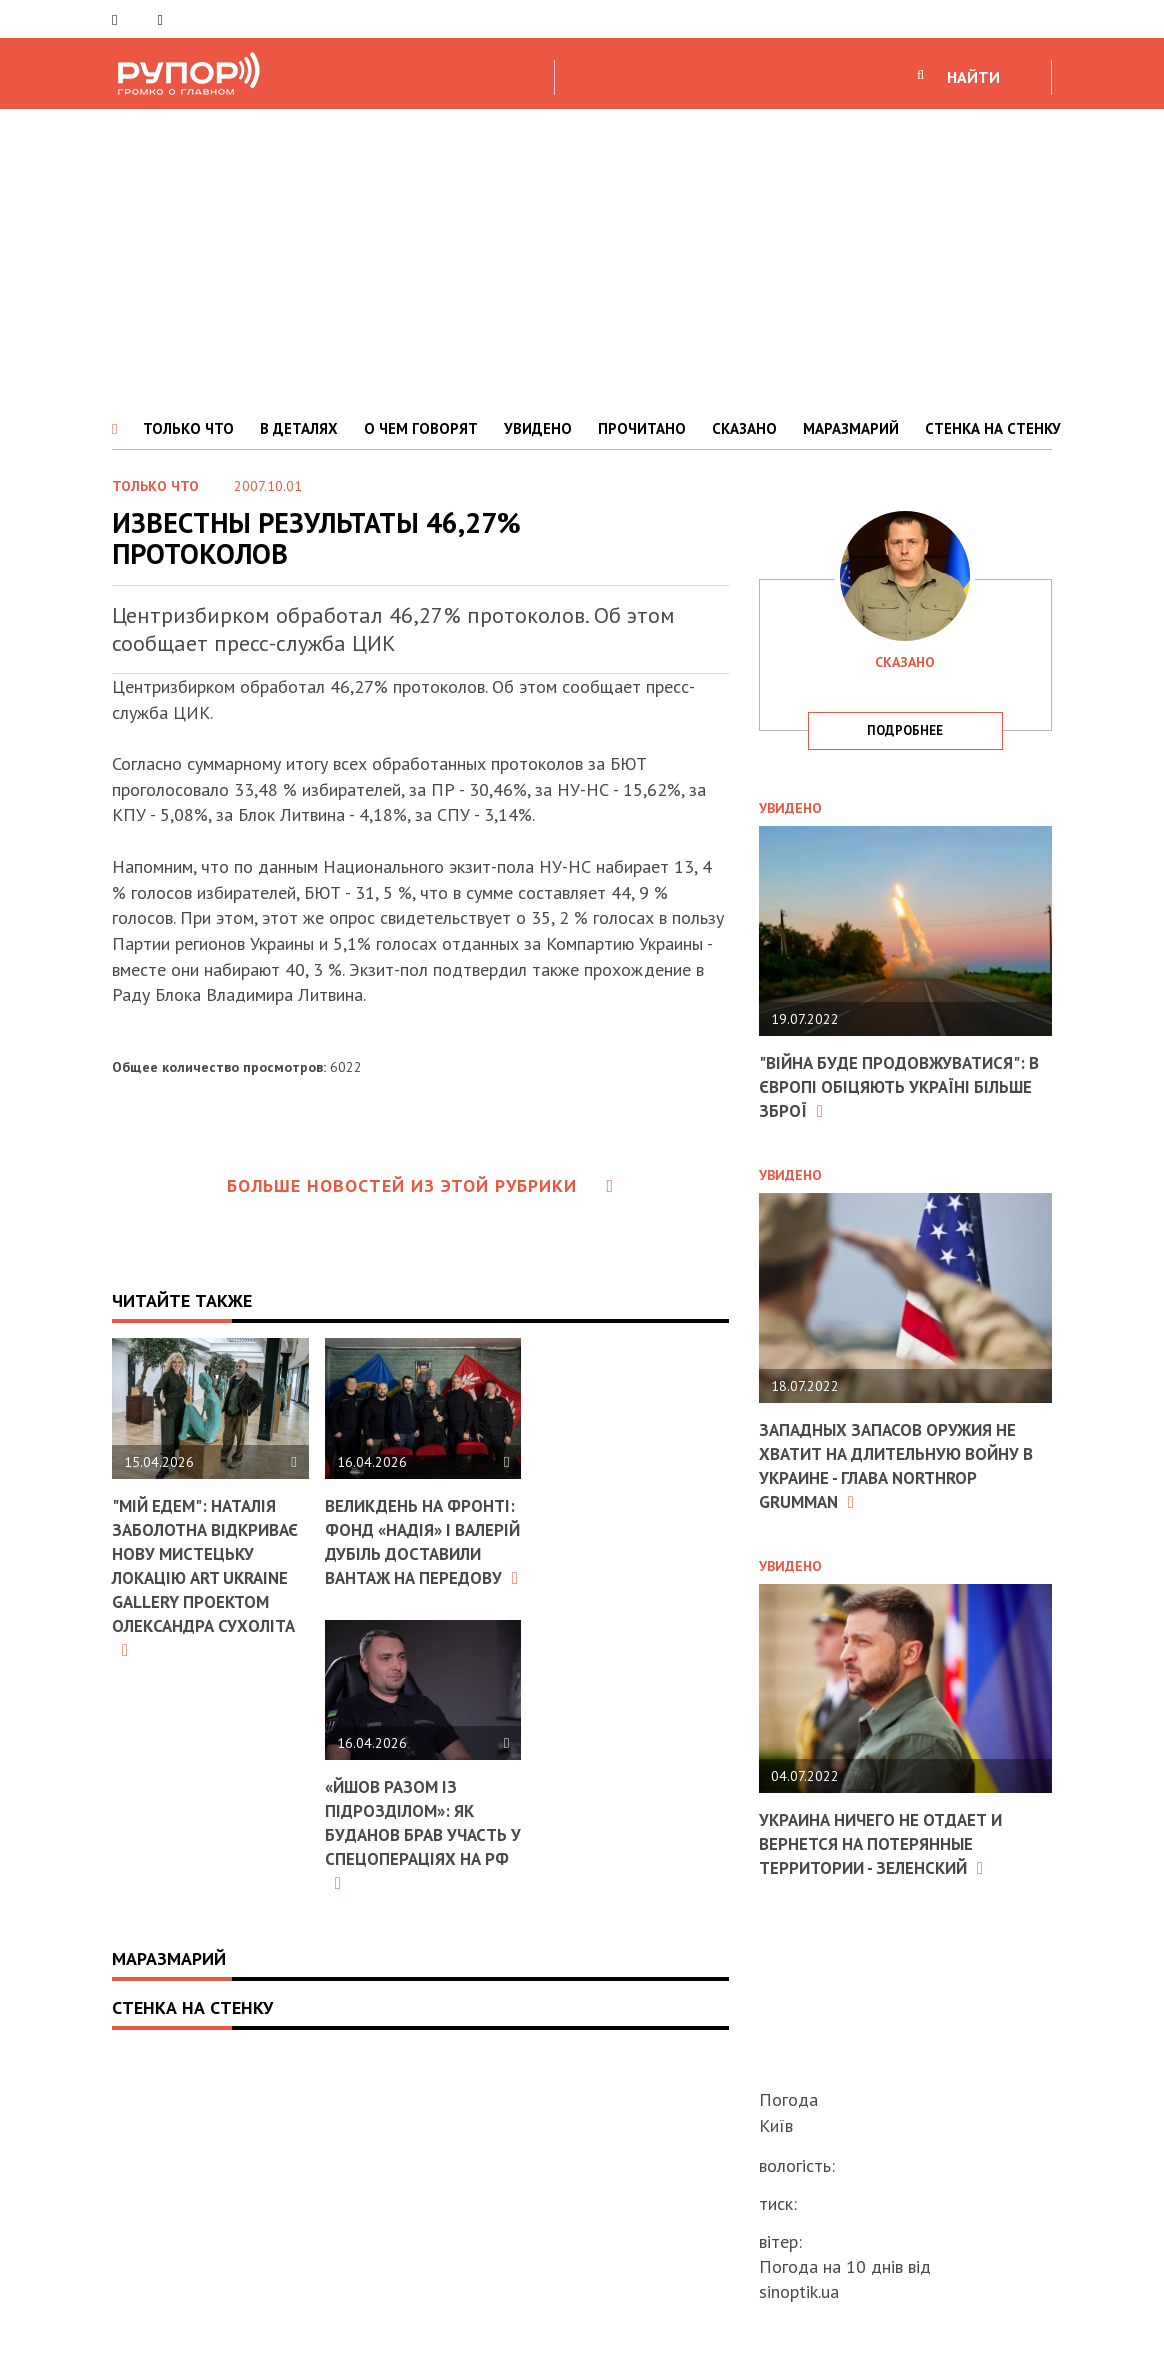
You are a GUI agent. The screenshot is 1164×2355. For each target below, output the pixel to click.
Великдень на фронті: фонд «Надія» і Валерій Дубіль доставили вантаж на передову (419, 1563)
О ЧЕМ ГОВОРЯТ (421, 428)
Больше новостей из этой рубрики (421, 1185)
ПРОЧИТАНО (642, 428)
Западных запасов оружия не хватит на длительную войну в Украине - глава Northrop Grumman (899, 1462)
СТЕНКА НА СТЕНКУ (993, 428)
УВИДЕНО (538, 428)
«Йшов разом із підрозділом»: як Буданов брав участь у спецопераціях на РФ (421, 1878)
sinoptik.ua (799, 2291)
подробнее (905, 730)
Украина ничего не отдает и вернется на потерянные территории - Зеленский (889, 1840)
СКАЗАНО (744, 428)
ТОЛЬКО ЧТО (188, 428)
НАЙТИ (973, 77)
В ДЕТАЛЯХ (299, 428)
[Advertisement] (582, 259)
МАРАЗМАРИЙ (851, 428)
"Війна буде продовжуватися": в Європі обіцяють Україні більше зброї (899, 1086)
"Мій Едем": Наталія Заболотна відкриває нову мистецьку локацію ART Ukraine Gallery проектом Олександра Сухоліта (208, 1586)
